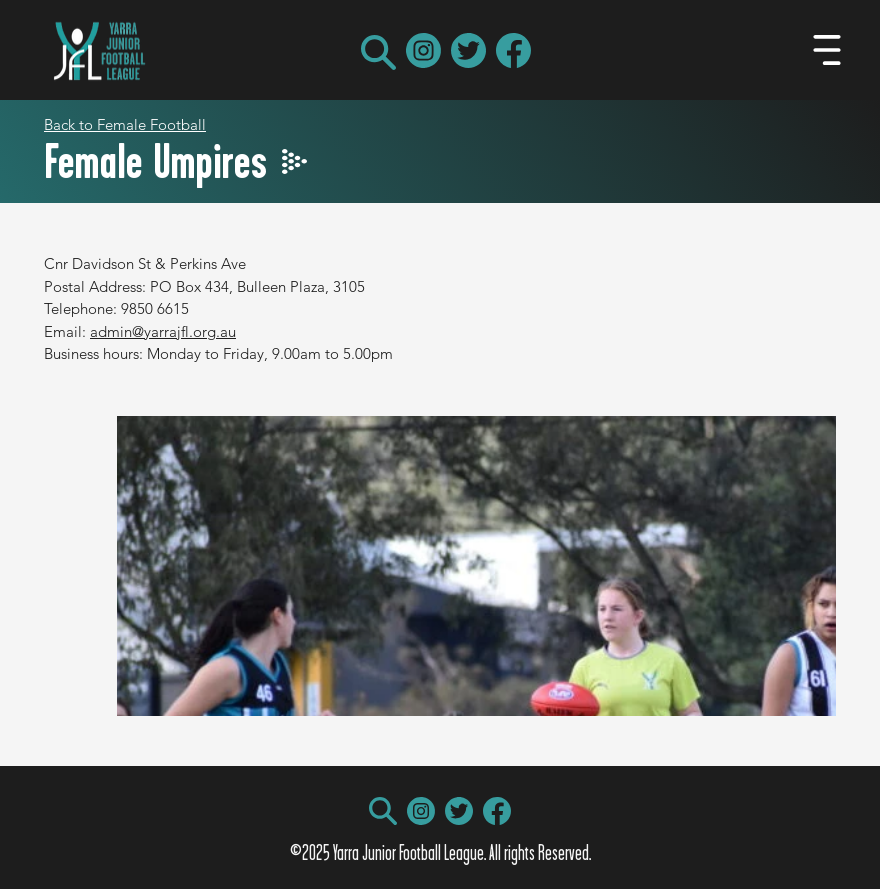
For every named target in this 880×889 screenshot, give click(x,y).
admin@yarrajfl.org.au (163, 331)
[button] (378, 52)
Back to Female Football (125, 124)
